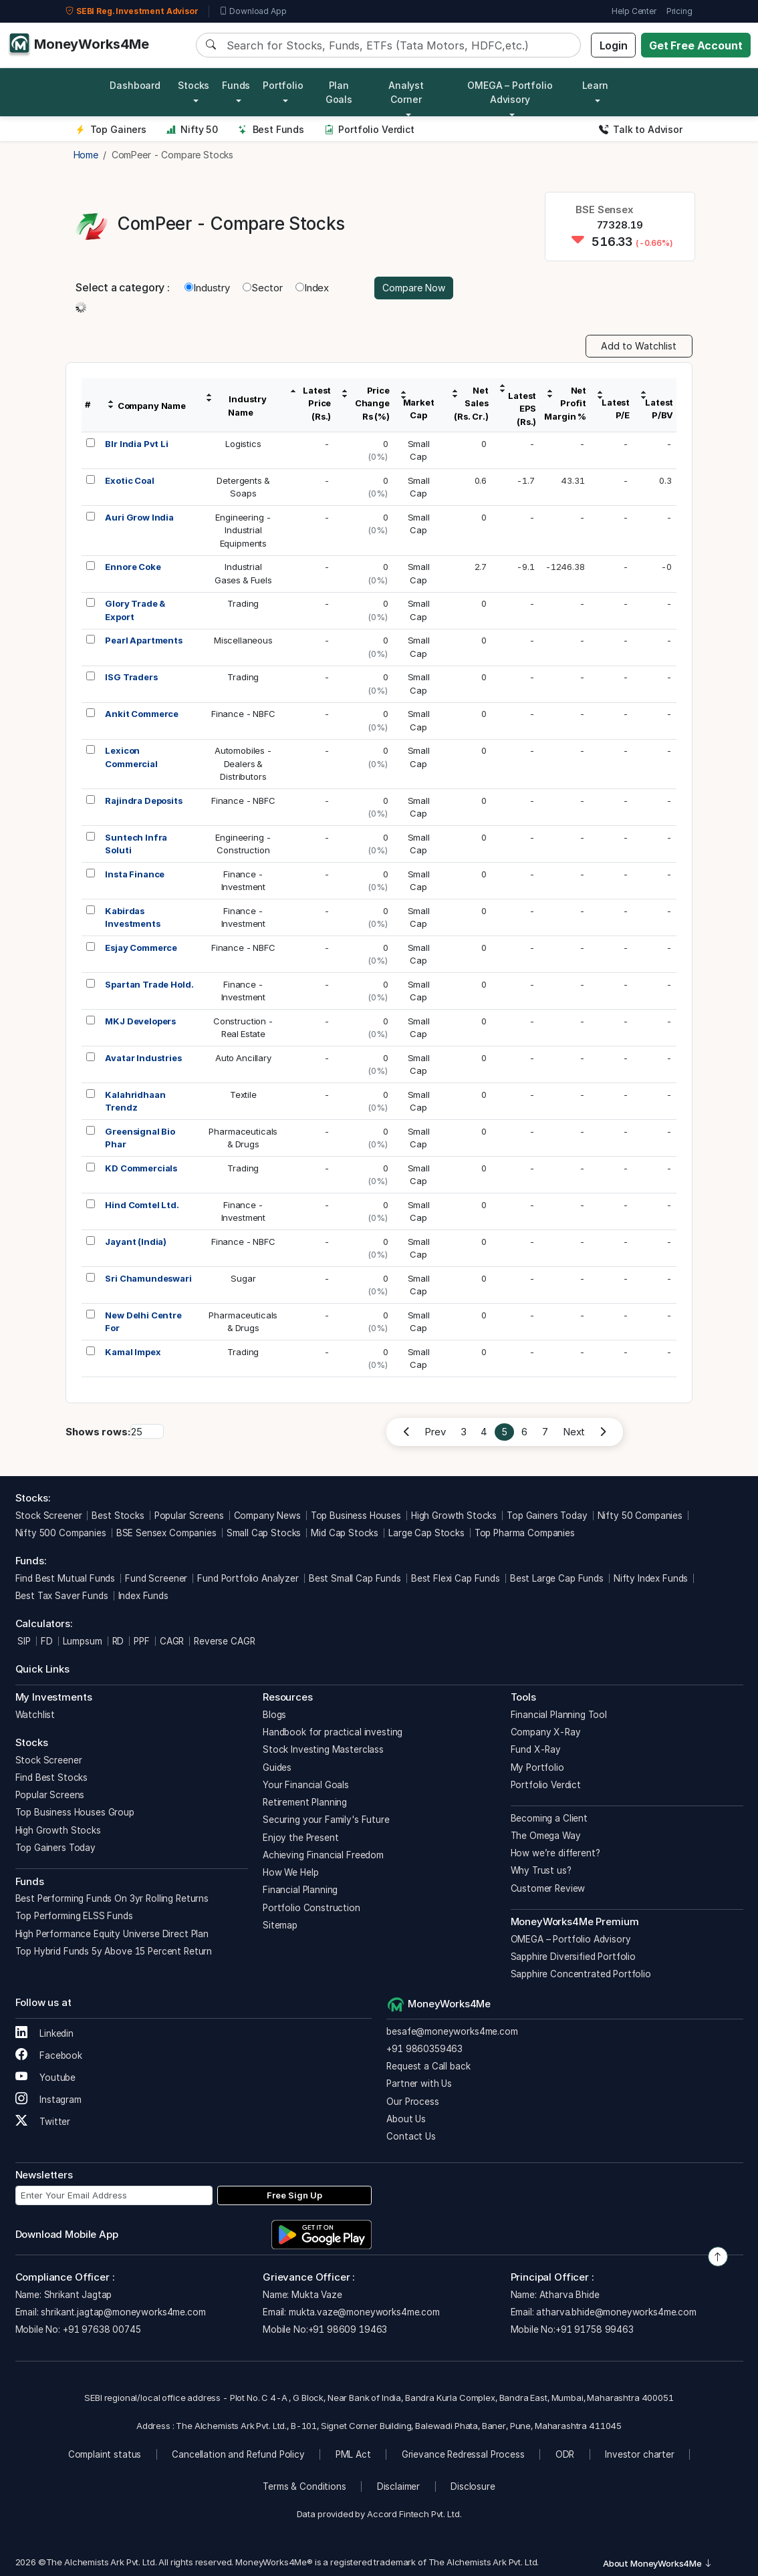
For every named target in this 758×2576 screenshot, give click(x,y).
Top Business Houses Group (74, 1812)
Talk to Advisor (640, 129)
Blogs (274, 1714)
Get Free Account (696, 45)
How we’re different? (555, 1853)
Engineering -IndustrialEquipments (243, 530)
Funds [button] (236, 85)
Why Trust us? (541, 1870)
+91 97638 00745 (100, 2329)
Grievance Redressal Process (463, 2454)
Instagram (48, 2099)
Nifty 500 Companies (60, 1533)
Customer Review (548, 1888)
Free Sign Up (294, 2195)
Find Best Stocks (51, 1777)
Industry (207, 287)
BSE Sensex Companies (166, 1533)
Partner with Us (419, 2083)
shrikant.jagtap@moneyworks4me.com (123, 2312)
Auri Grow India (139, 517)
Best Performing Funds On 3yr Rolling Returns (112, 1898)
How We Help (290, 1872)
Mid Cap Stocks (344, 1533)
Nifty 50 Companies (640, 1515)
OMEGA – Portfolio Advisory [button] (509, 92)
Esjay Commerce (141, 947)
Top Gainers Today (547, 1515)
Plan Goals (339, 92)
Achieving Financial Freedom (323, 1855)
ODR (565, 2454)
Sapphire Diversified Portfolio (573, 1956)
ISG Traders (131, 677)
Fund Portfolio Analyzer (248, 1578)
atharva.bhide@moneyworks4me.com (616, 2312)
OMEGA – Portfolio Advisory (571, 1939)
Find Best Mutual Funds (65, 1578)
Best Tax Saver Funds (61, 1595)
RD (118, 1641)
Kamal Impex (132, 1351)
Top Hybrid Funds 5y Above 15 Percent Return (114, 1951)
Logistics (243, 443)
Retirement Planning (305, 1802)
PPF (142, 1641)
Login (614, 45)
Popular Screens (189, 1515)
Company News (267, 1515)
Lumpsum (82, 1641)
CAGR (172, 1641)
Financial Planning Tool (559, 1714)
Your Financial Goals (306, 1784)
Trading (243, 603)
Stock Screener (48, 1515)
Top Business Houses (356, 1515)
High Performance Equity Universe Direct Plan (112, 1933)
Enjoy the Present (300, 1837)
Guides (277, 1767)
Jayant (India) (135, 1241)
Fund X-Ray (536, 1749)
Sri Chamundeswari (148, 1278)
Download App (253, 11)
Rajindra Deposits (143, 800)
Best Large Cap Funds (557, 1578)
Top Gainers (111, 129)
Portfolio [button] (283, 85)
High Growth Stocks (454, 1515)
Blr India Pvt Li (136, 443)
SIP (23, 1641)
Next (574, 1431)
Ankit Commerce (141, 713)
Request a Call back (428, 2066)
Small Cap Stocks (264, 1533)
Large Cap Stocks (426, 1533)
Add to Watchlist (638, 345)
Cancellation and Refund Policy (238, 2454)
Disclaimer (398, 2486)
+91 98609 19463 (348, 2329)
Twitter (43, 2121)
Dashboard (135, 85)
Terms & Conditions (304, 2486)
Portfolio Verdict (369, 129)
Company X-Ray (546, 1732)
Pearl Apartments (143, 640)
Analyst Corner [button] (406, 92)
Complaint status (105, 2454)
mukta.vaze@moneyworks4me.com (364, 2312)
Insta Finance (134, 874)
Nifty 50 (192, 129)
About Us (406, 2119)
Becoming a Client (549, 1818)
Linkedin (44, 2033)
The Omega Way (546, 1835)
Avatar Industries (143, 1057)
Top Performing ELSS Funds (74, 1915)
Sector (263, 287)
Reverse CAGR (224, 1641)
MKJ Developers (140, 1021)
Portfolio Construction (311, 1907)
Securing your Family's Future (326, 1819)
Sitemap (280, 1925)
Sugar (243, 1278)
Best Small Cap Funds (355, 1578)
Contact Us (411, 2136)
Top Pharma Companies (525, 1533)
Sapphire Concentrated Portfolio (581, 1974)
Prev (434, 1431)
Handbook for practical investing (332, 1732)
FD (47, 1641)
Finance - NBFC (243, 713)
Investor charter (639, 2454)
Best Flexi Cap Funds (455, 1578)
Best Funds (271, 129)
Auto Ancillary (243, 1057)
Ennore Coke (132, 566)
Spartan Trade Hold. (149, 984)
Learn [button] (595, 85)
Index (312, 287)
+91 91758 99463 (594, 2329)
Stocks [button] (193, 85)
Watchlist (35, 1714)
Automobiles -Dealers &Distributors (243, 763)
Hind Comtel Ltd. (142, 1204)
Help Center (634, 11)
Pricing (679, 11)
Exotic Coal (129, 480)
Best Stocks (118, 1515)
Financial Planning (300, 1889)
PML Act (353, 2454)
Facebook (49, 2055)
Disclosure (473, 2486)
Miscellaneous (243, 640)
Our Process (412, 2101)
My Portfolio (537, 1767)
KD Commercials (141, 1168)
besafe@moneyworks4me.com (451, 2031)
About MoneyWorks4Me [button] (658, 2563)
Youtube (45, 2077)
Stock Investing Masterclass (323, 1749)
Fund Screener (156, 1578)
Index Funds (143, 1595)
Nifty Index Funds (651, 1578)
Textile (243, 1094)
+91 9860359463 (424, 2048)
